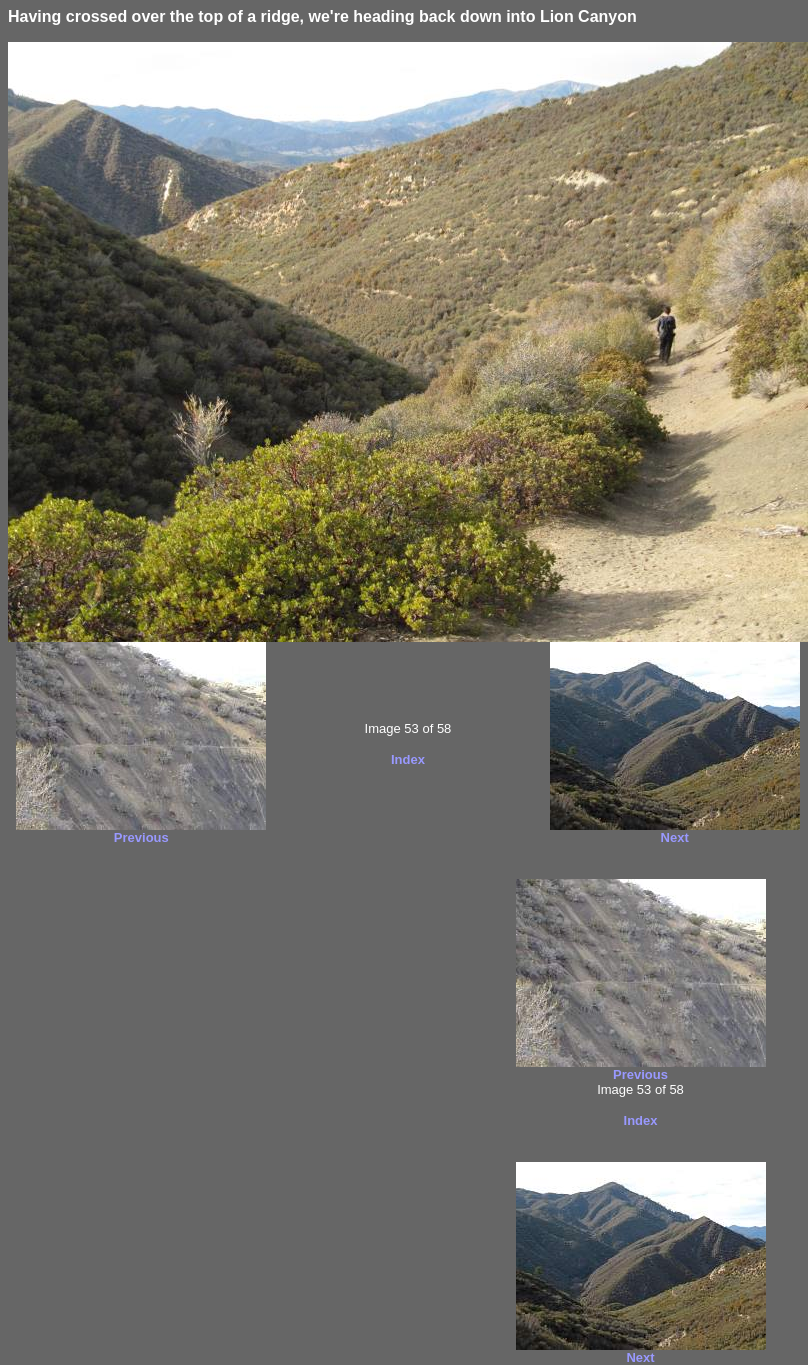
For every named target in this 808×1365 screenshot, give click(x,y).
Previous (141, 837)
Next (675, 837)
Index (408, 759)
